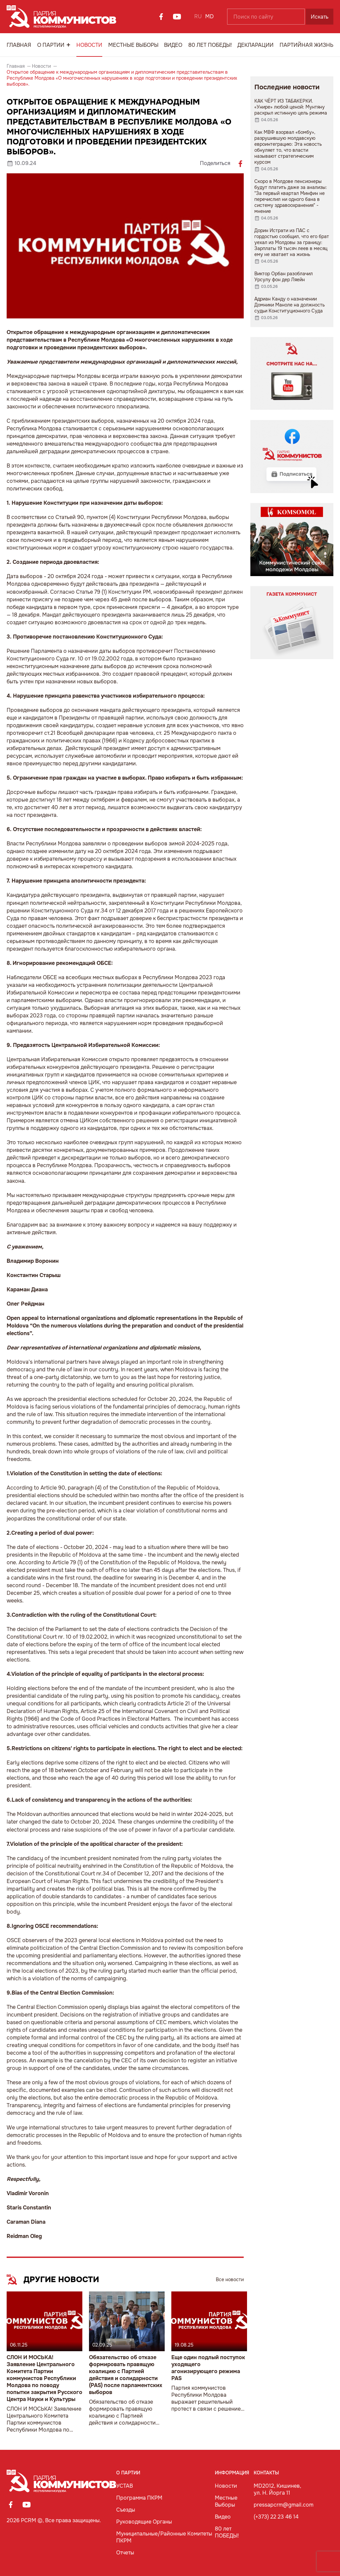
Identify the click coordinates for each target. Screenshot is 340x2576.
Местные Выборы (133, 45)
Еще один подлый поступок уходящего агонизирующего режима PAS (208, 2368)
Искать (319, 16)
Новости (89, 45)
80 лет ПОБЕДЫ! (210, 45)
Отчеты (125, 2552)
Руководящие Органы (144, 2521)
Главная (19, 45)
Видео (173, 45)
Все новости (230, 2279)
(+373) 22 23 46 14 (276, 2516)
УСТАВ (124, 2485)
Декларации (255, 45)
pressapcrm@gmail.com (283, 2504)
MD (209, 16)
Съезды (125, 2509)
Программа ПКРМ (139, 2497)
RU (198, 16)
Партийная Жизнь (306, 45)
